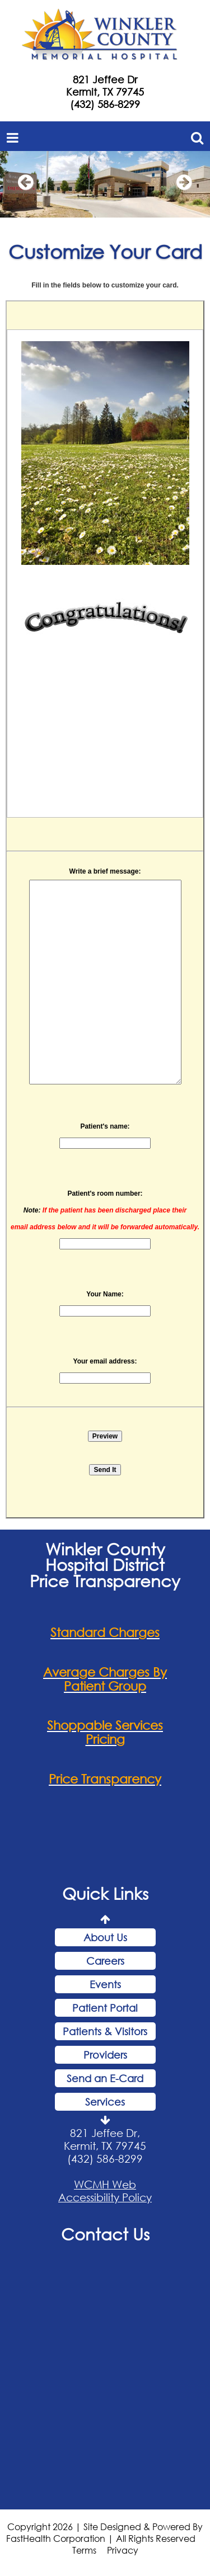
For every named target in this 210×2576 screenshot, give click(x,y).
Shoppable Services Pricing (105, 1732)
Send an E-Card (105, 2078)
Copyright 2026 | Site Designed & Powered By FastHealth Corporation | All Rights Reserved (104, 2532)
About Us (105, 1937)
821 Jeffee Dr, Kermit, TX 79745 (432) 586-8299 (105, 2145)
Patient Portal (105, 2008)
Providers (105, 2055)
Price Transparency (105, 1779)
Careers (105, 1961)
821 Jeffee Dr (105, 79)
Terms (84, 2550)
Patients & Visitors (105, 2031)
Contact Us (105, 2234)
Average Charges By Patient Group (105, 1679)
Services (105, 2102)
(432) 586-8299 (105, 104)
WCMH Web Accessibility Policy (105, 2191)
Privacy (122, 2550)
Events (105, 1984)
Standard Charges (105, 1632)
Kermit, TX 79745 (105, 92)
